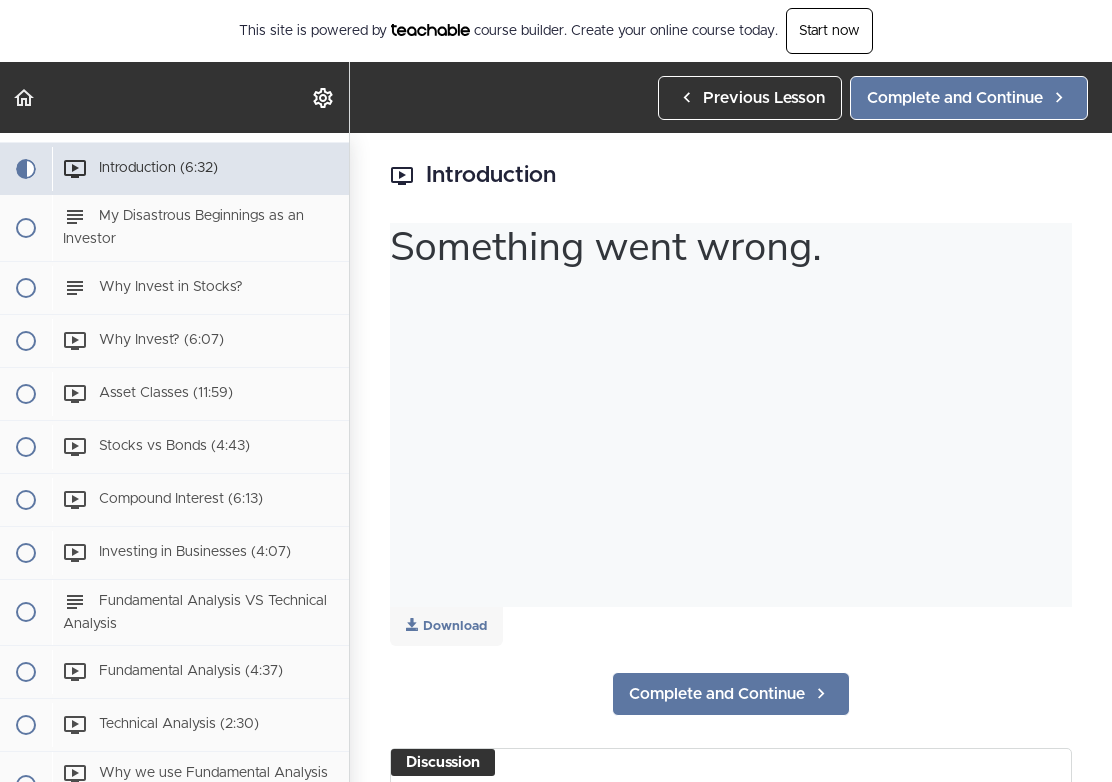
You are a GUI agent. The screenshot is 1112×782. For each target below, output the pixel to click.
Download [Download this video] (446, 625)
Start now (829, 31)
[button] (25, 97)
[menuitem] (324, 97)
